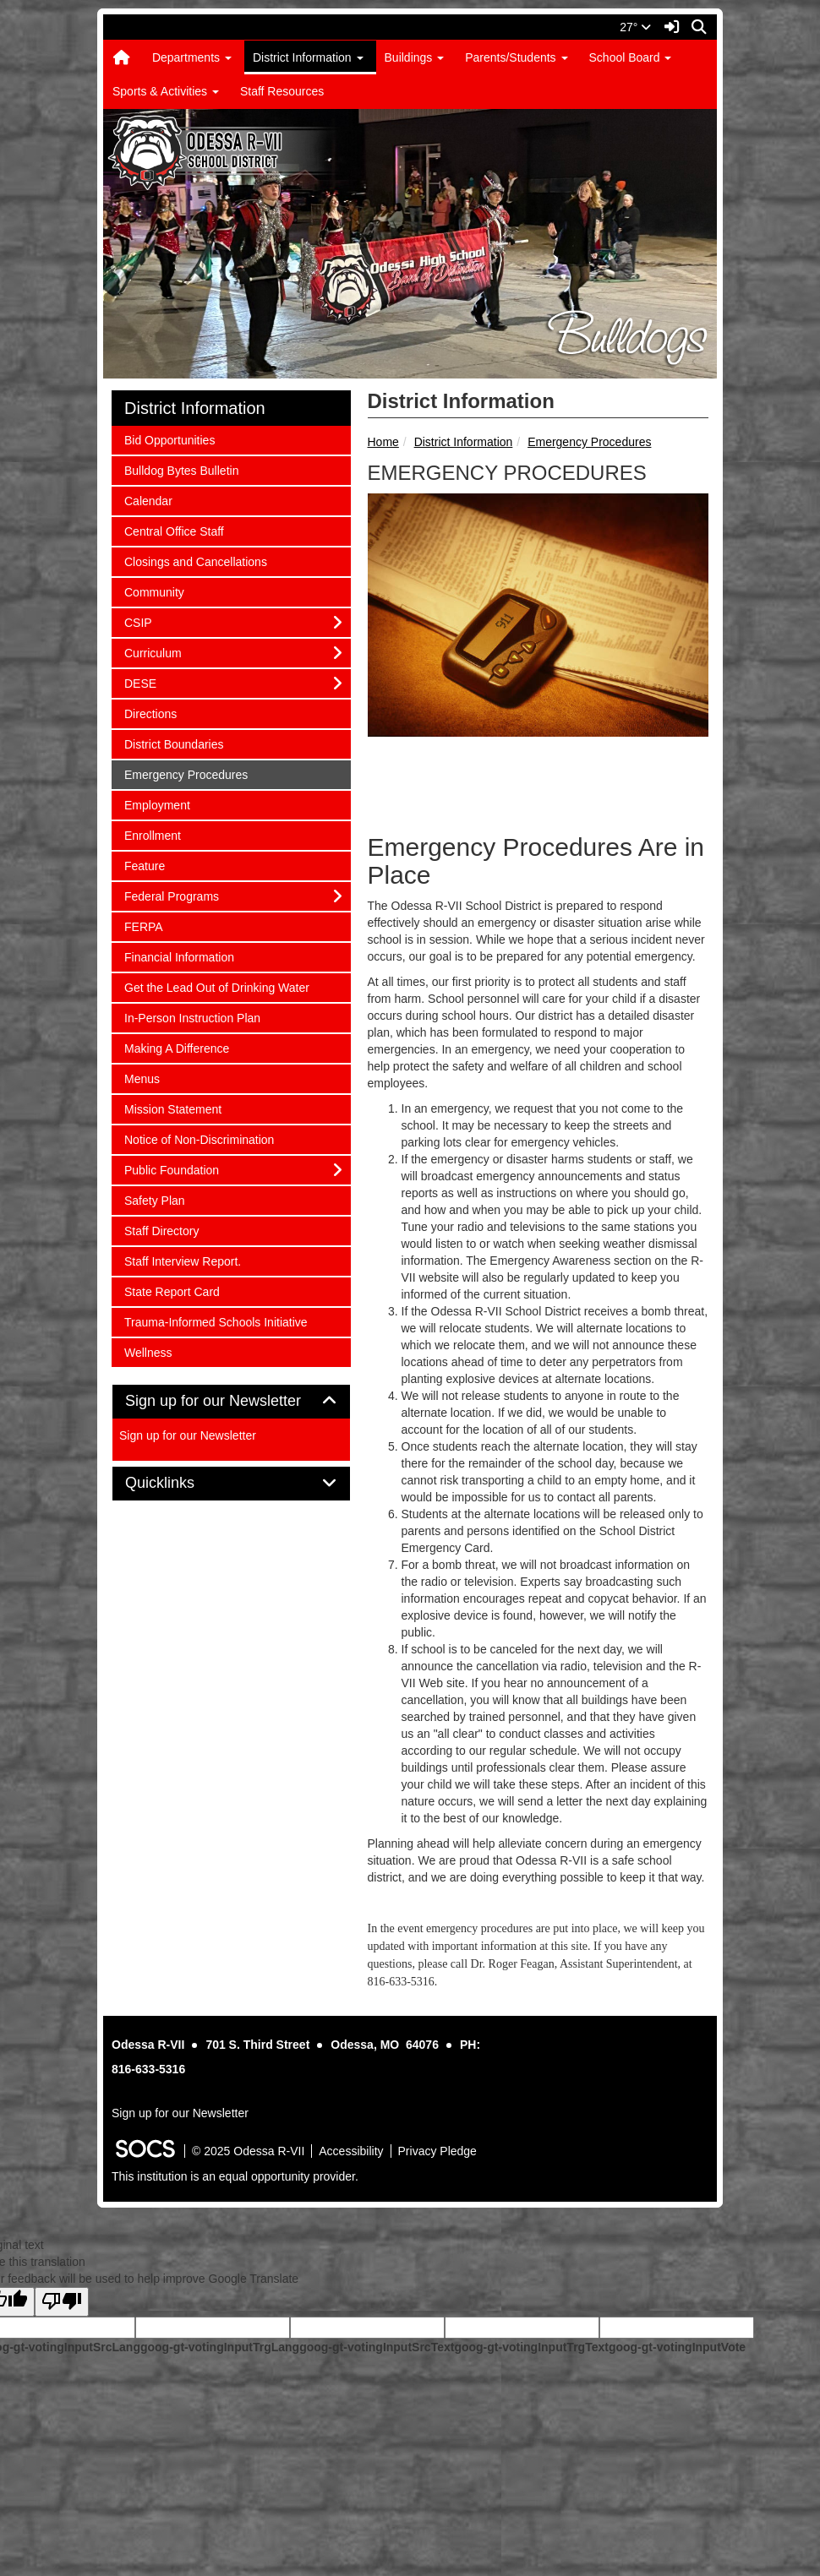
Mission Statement (172, 1108)
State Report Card (171, 1291)
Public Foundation (171, 1169)
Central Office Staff (173, 530)
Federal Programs (171, 895)
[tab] (231, 1402)
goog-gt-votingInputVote (677, 2347)
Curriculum (152, 652)
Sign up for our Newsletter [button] (231, 1401)
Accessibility (351, 2151)
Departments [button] (192, 57)
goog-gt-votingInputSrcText (376, 2347)
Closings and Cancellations (195, 561)
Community (153, 591)
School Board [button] (630, 57)
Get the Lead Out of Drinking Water (216, 986)
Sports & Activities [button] (165, 91)
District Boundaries (173, 743)
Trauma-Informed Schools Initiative (215, 1321)
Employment (156, 804)
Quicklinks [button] (178, 1483)
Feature (146, 865)
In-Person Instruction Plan (191, 1017)
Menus (146, 1078)
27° (635, 27)
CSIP (146, 621)
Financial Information (178, 956)
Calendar (147, 500)
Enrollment (152, 834)
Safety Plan (154, 1199)
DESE (146, 682)
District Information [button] (308, 57)
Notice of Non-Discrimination (198, 1138)
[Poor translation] (62, 2302)
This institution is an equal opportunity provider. (235, 2176)
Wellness (147, 1351)
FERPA (146, 926)
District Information (463, 442)
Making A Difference (176, 1047)
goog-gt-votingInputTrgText (531, 2347)
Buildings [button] (415, 57)
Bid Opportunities (169, 439)
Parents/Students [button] (516, 57)
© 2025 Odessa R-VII (248, 2151)
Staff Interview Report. (182, 1260)
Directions (150, 713)
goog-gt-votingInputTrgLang (219, 2347)
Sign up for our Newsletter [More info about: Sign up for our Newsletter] (187, 1435)
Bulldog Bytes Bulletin (180, 469)
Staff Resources (282, 91)
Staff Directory (161, 1230)
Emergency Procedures (589, 442)
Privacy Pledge (437, 2151)
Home (383, 442)
